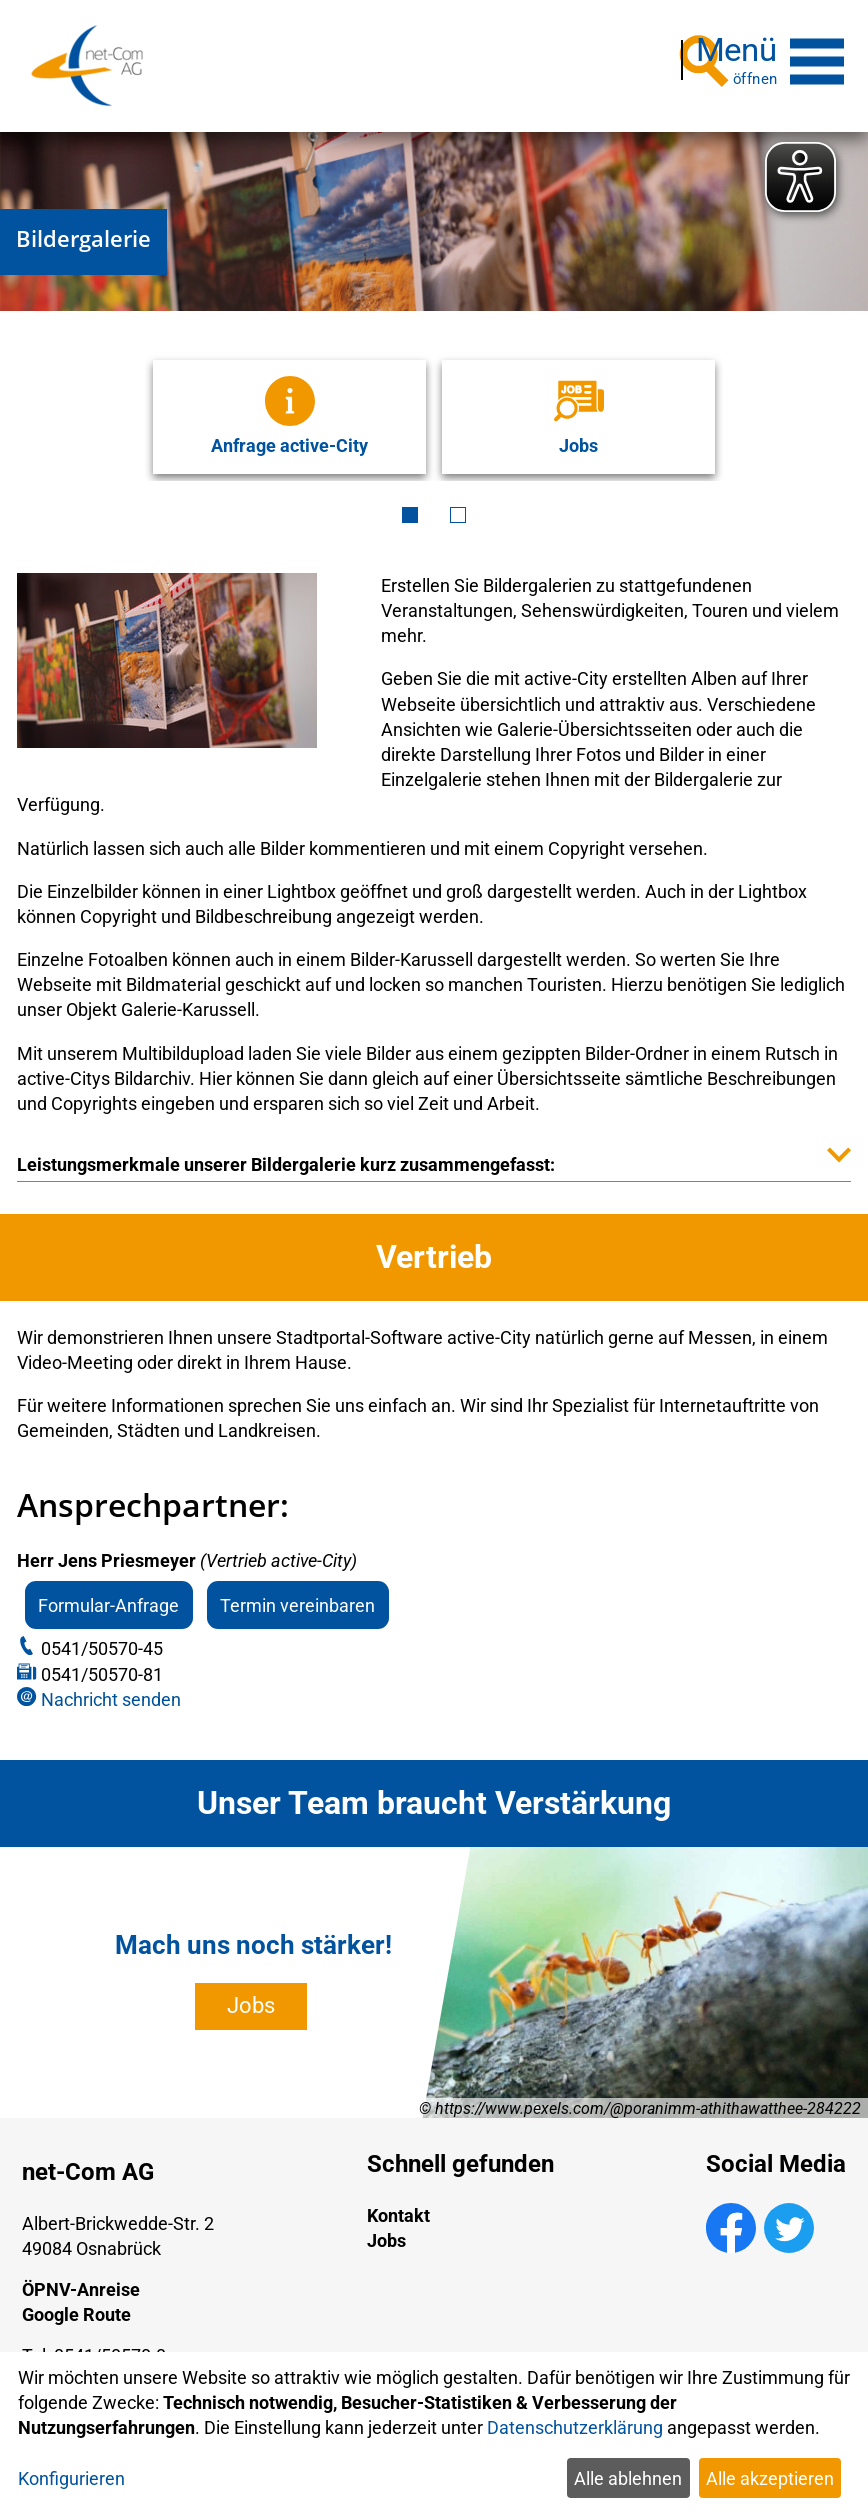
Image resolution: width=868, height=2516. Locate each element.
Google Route (76, 2305)
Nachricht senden (111, 1690)
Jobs (251, 1996)
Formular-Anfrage (108, 1595)
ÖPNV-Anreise (81, 2280)
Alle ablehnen (628, 2478)
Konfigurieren (71, 2478)
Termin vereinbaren (297, 1595)
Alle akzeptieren (770, 2478)
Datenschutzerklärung (575, 2427)
